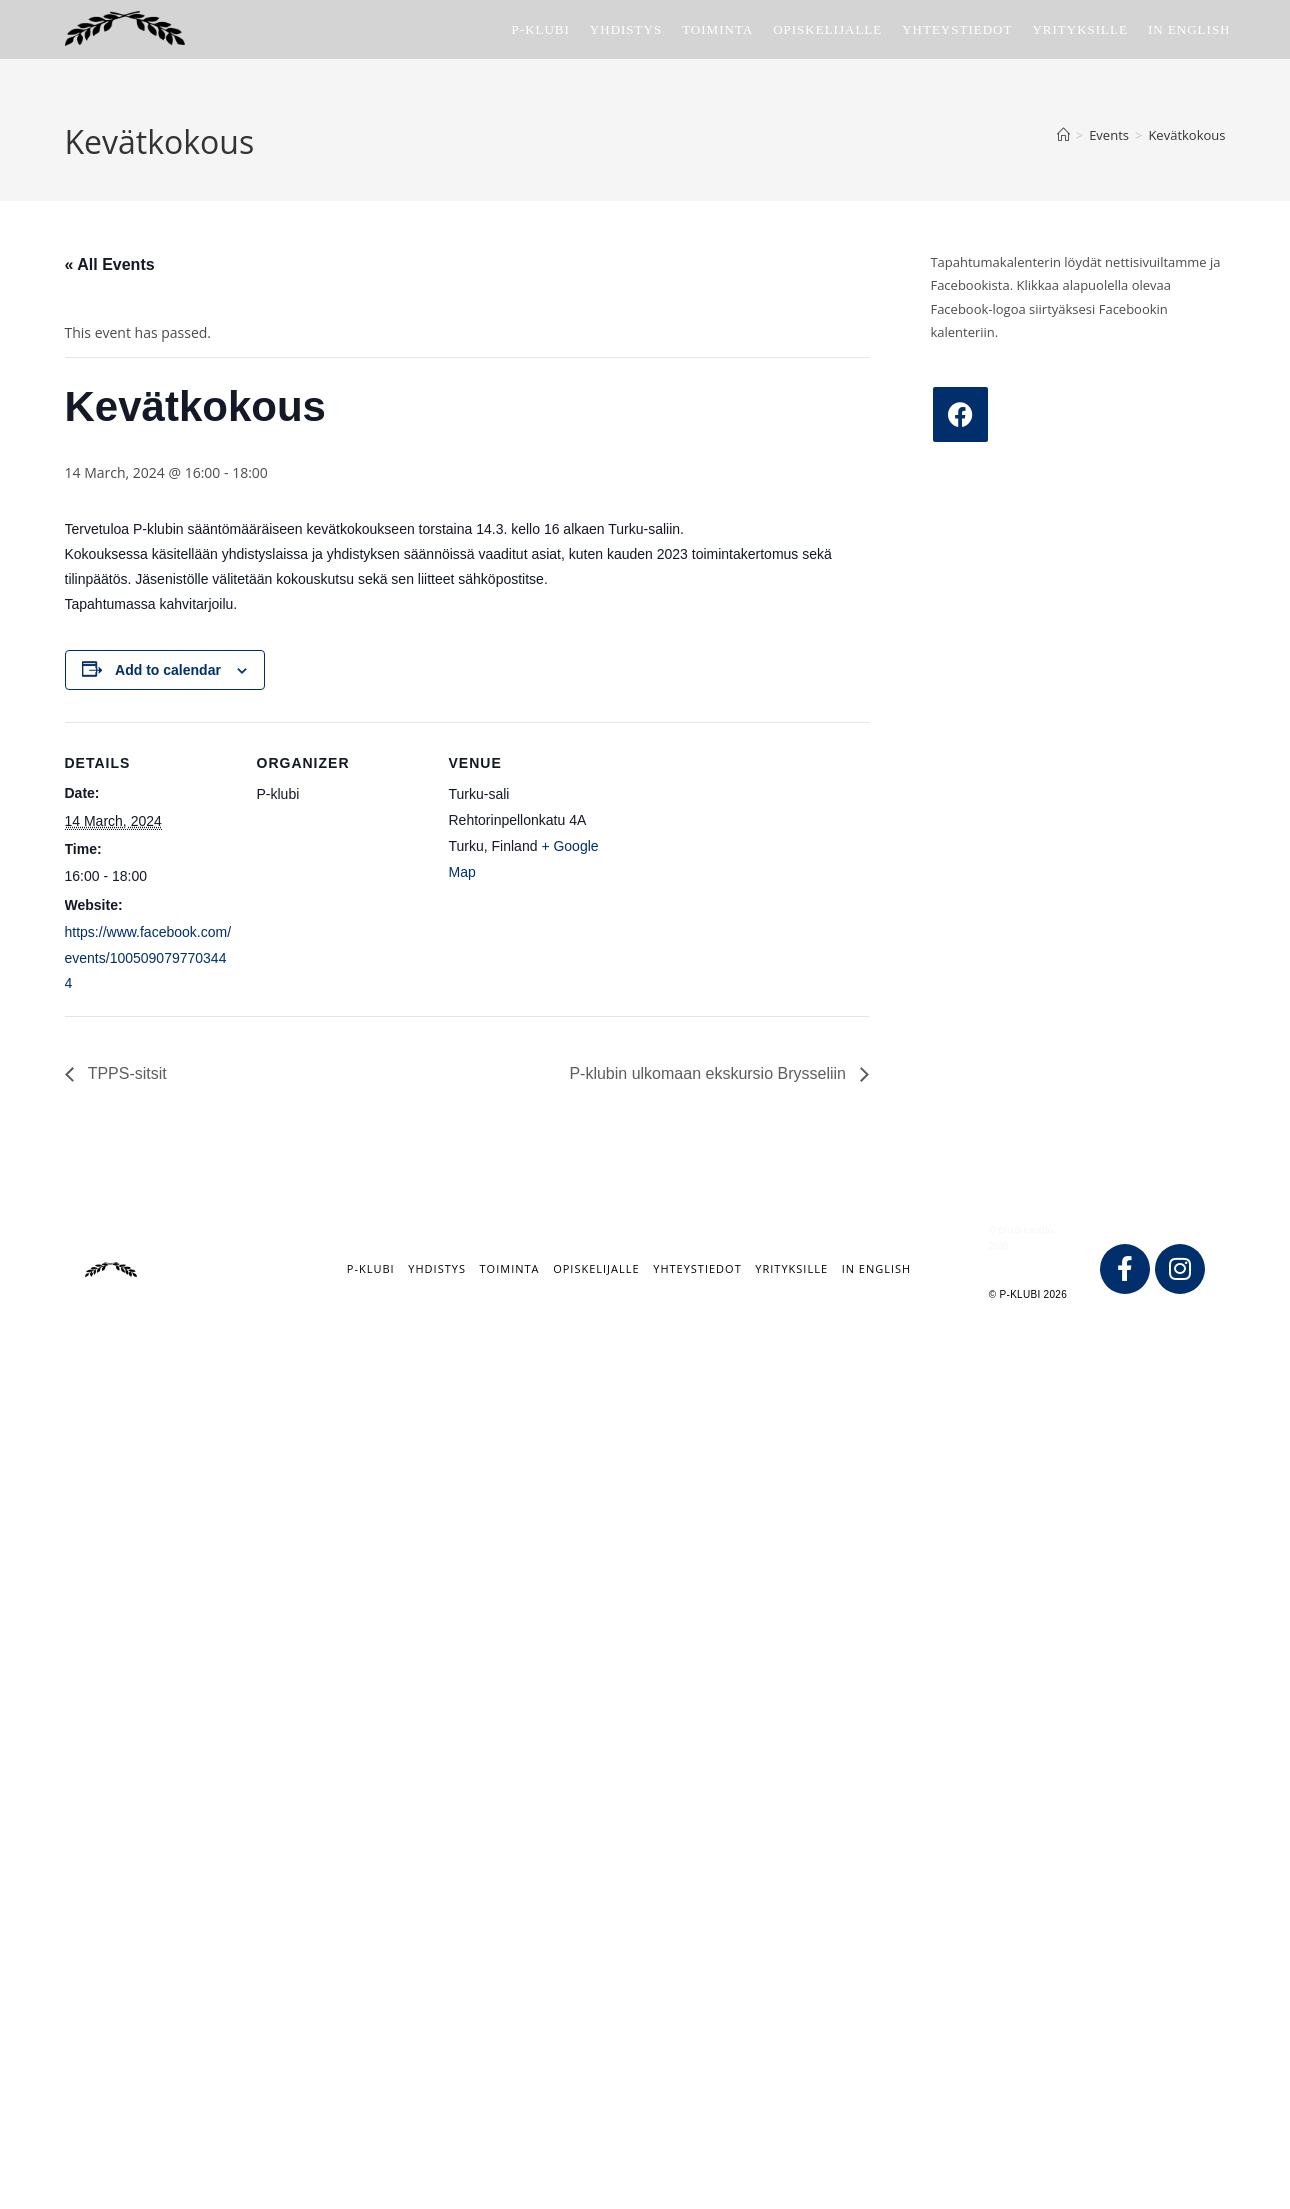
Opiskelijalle (596, 1268)
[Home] (1063, 135)
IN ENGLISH (877, 1268)
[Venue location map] (746, 859)
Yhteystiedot (697, 1268)
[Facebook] (960, 414)
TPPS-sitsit (125, 1073)
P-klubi (371, 1268)
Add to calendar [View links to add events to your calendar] (168, 670)
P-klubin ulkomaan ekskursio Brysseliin (709, 1073)
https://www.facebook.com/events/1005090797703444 (148, 957)
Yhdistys (437, 1268)
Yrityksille (791, 1268)
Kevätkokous (1186, 135)
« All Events (110, 264)
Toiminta (510, 1268)
